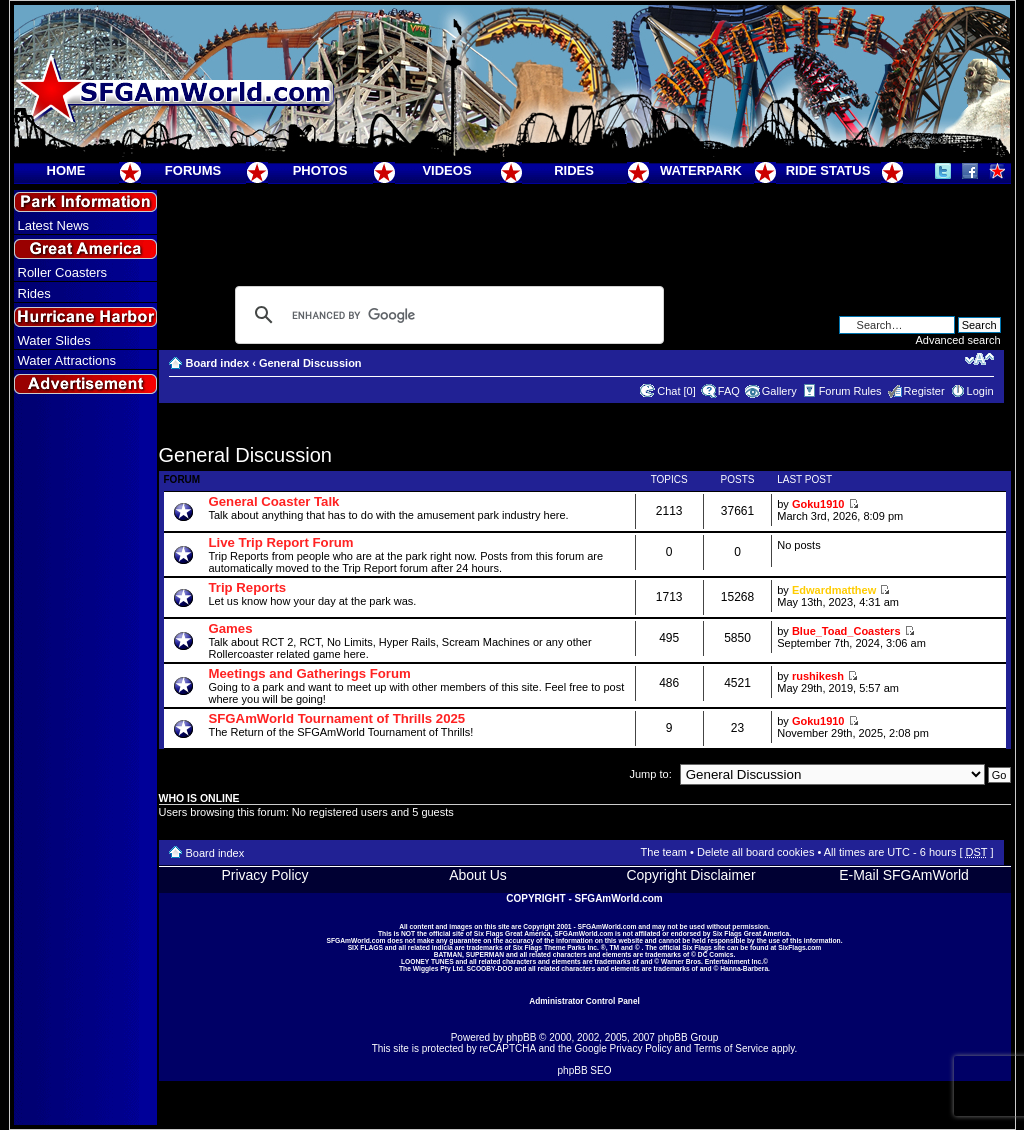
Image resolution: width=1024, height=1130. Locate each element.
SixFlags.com (799, 947)
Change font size (979, 359)
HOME (66, 170)
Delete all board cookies (755, 852)
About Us (478, 875)
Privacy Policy (264, 875)
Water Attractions (67, 360)
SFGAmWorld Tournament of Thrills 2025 (337, 718)
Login (980, 391)
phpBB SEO (585, 1070)
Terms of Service (731, 1048)
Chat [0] (676, 391)
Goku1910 (818, 504)
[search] (446, 315)
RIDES (574, 170)
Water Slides (54, 340)
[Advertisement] (85, 761)
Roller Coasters (63, 272)
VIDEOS (446, 170)
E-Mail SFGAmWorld (904, 875)
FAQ (729, 391)
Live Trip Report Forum (281, 542)
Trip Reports (248, 587)
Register (924, 391)
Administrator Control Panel (584, 1001)
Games (231, 628)
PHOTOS (320, 170)
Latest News (54, 225)
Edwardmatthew (834, 590)
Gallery (779, 391)
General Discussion (310, 363)
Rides (34, 293)
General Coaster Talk (274, 501)
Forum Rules (850, 391)
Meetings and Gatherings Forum (310, 673)
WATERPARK (701, 170)
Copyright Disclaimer (690, 875)
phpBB (521, 1037)
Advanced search (958, 340)
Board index (218, 363)
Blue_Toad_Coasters (846, 631)
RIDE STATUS (828, 170)
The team (664, 852)
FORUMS (193, 170)
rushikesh (818, 676)
